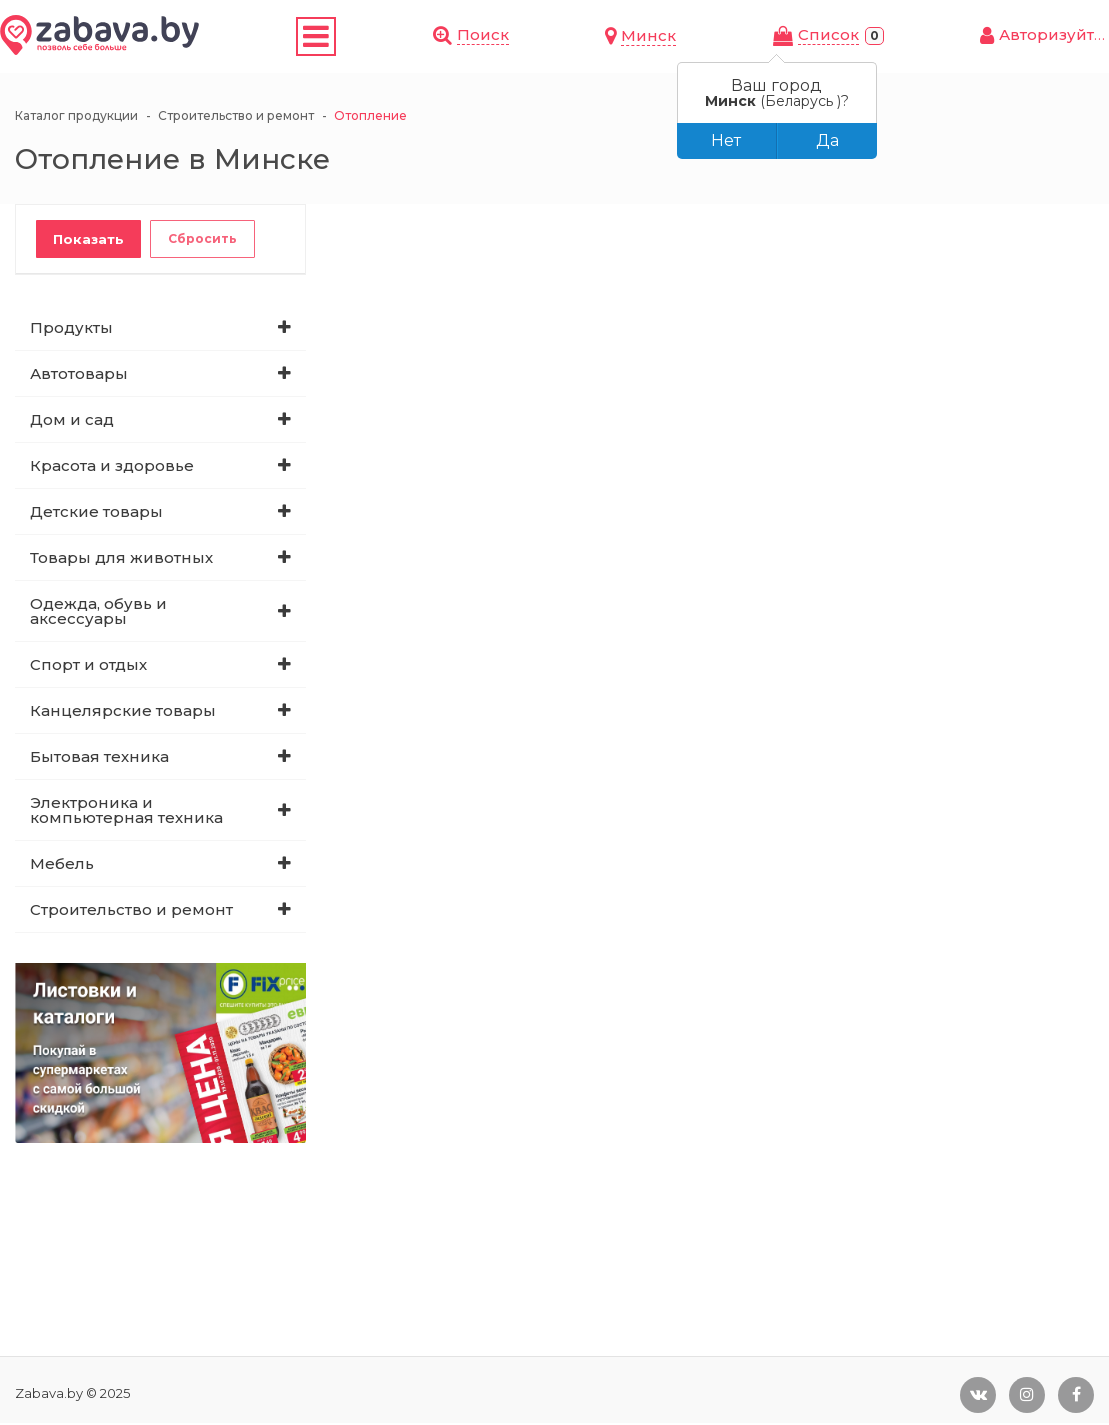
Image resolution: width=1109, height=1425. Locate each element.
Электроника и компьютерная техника (126, 812)
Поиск (700, 35)
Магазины (548, 37)
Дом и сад (72, 421)
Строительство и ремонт (131, 911)
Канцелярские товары (123, 712)
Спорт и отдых (88, 666)
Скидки (270, 37)
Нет (726, 140)
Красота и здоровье (112, 467)
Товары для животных (121, 559)
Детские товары (96, 513)
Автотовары (79, 375)
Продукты (71, 329)
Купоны (348, 37)
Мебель (62, 865)
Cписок (900, 36)
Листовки (441, 37)
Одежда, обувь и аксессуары (98, 613)
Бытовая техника (99, 758)
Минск (793, 37)
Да (827, 140)
